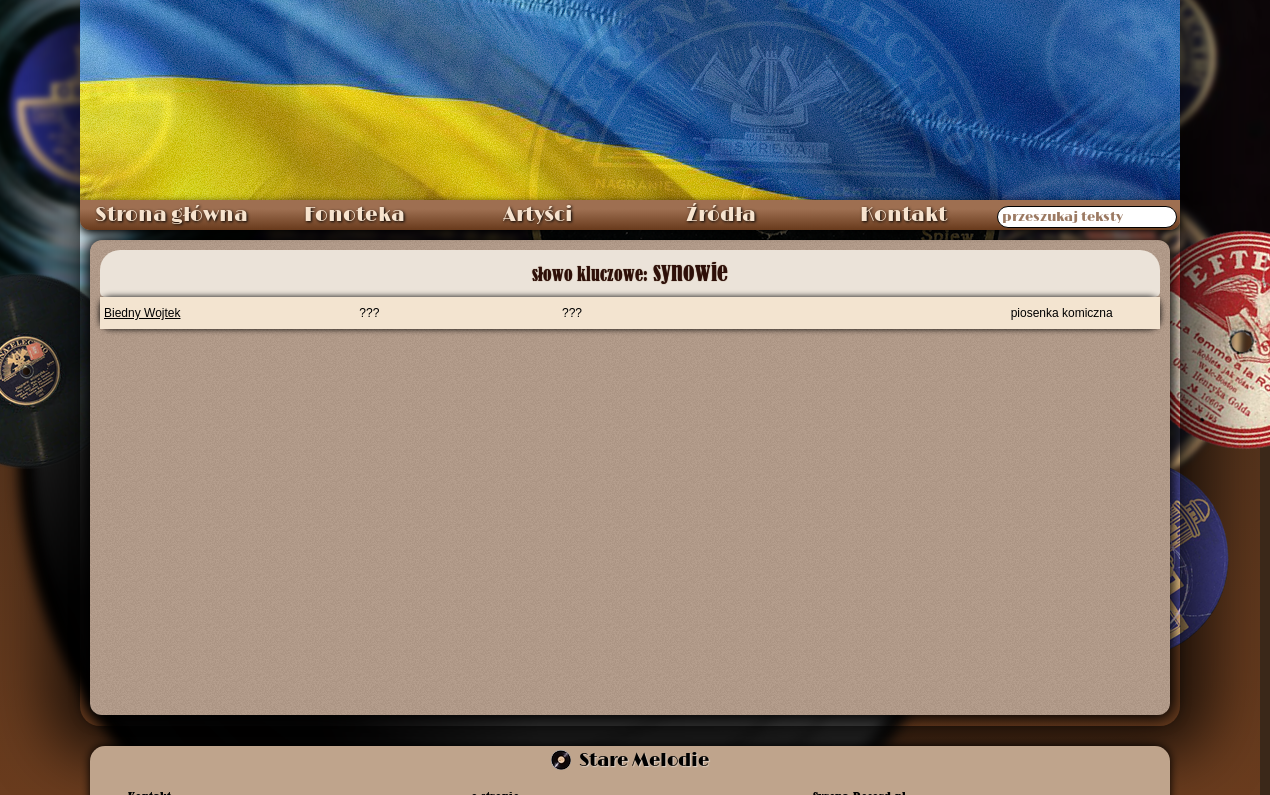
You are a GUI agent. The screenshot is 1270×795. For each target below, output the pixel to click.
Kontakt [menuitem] (903, 215)
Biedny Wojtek (142, 313)
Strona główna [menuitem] (171, 215)
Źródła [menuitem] (721, 215)
